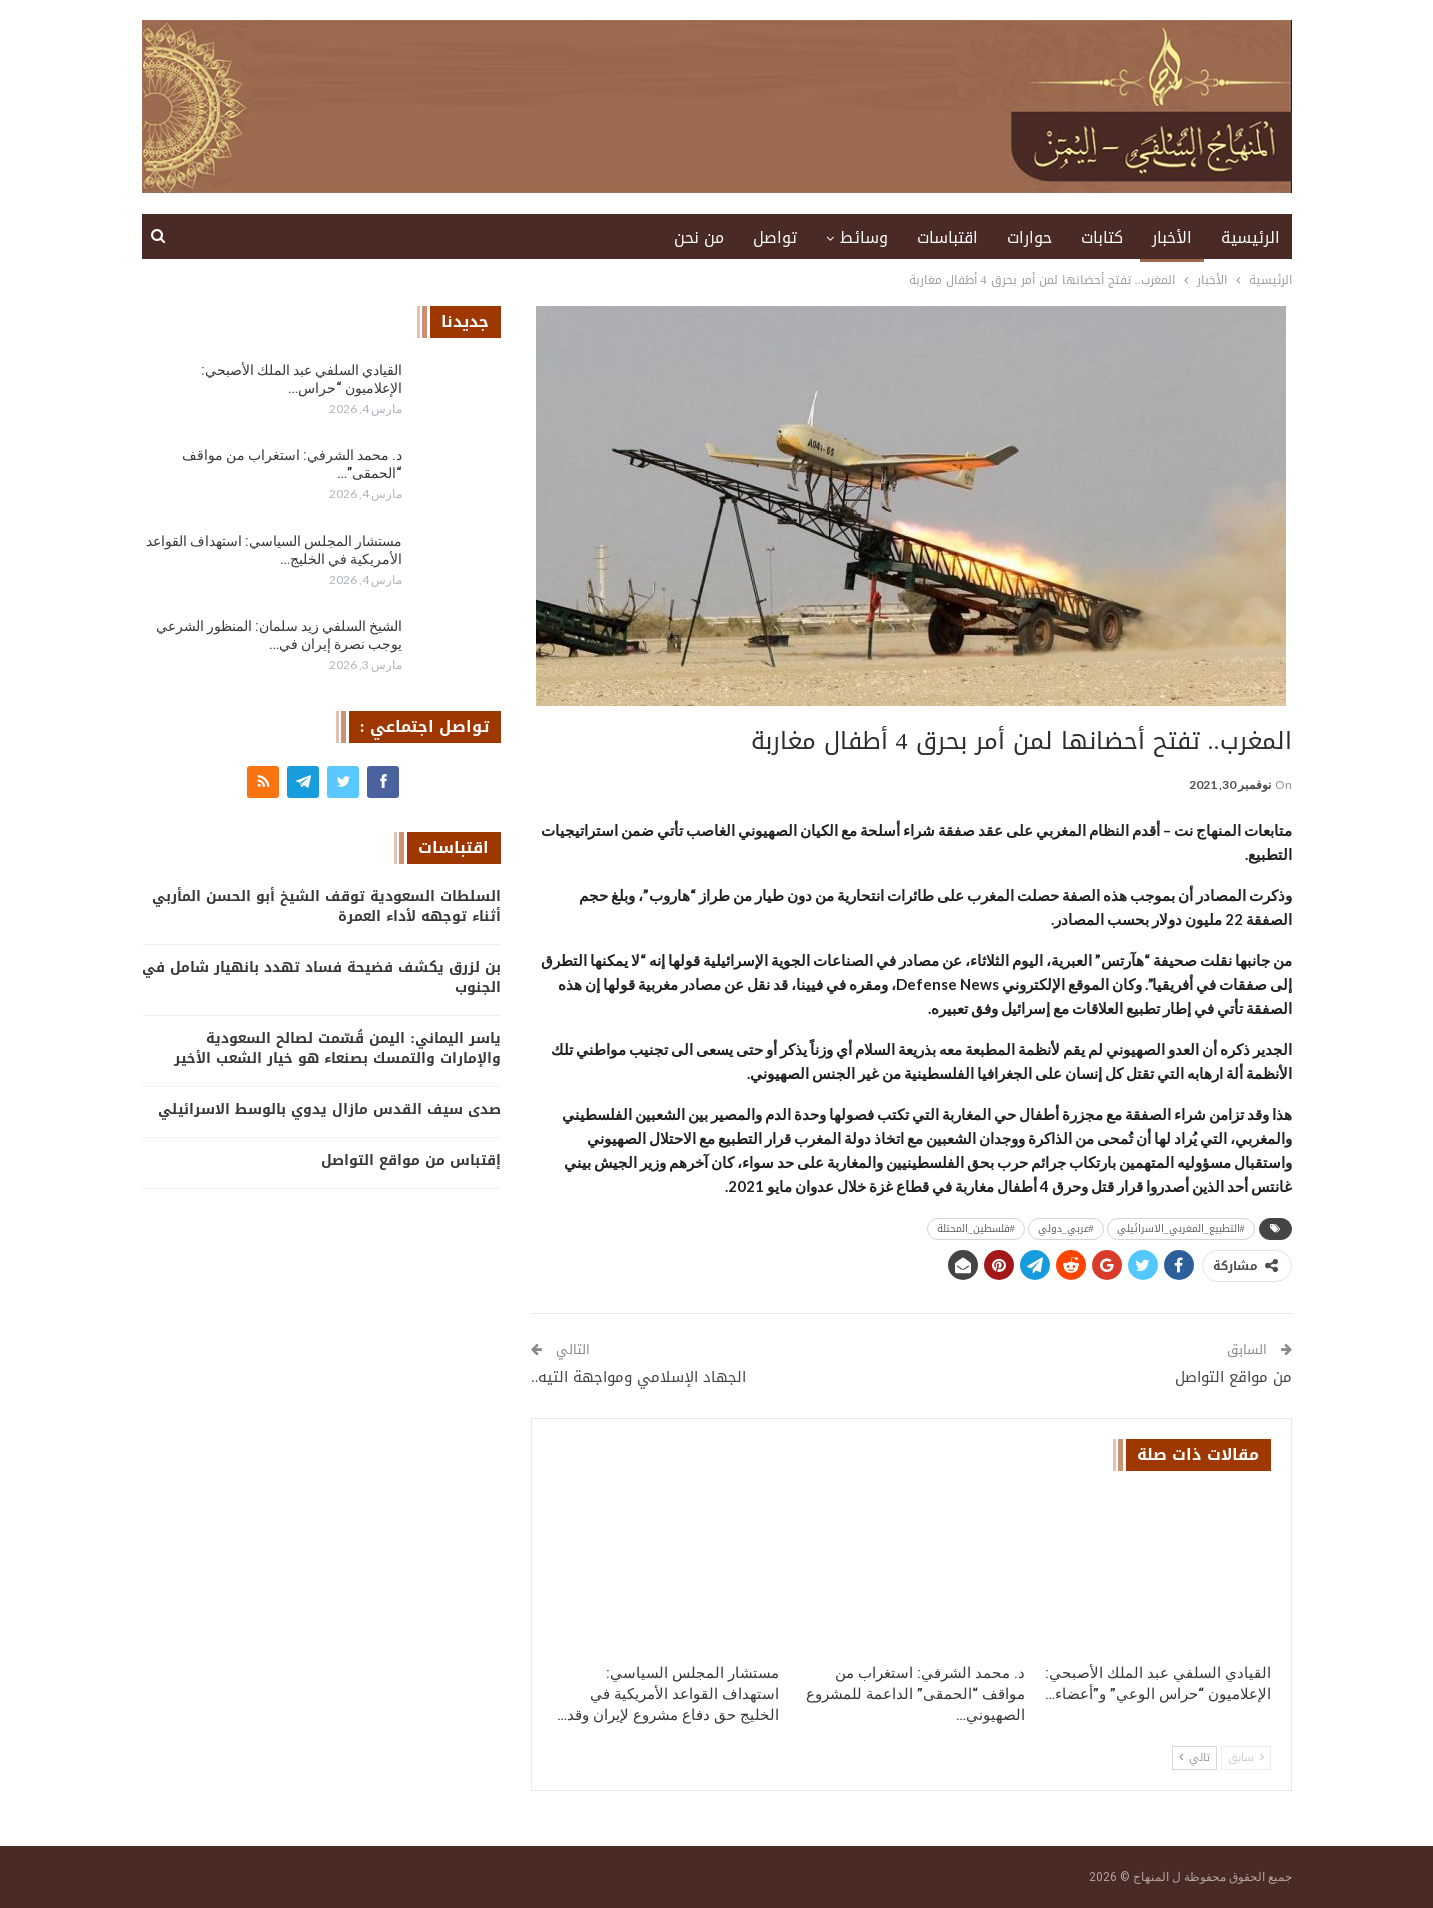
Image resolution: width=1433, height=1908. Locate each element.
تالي (1194, 1757)
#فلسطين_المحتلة (976, 1228)
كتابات (1102, 237)
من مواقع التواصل (1233, 1377)
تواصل (775, 237)
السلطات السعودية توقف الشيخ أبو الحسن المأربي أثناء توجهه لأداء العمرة (326, 906)
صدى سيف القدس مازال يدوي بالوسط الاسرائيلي (329, 1109)
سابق (1246, 1757)
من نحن (699, 237)
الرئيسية (1250, 237)
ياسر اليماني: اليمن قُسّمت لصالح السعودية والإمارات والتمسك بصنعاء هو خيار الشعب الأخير (337, 1048)
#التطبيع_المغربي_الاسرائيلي (1181, 1228)
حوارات (1029, 237)
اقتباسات (947, 237)
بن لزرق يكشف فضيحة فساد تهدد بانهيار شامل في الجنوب (321, 977)
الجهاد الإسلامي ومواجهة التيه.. (639, 1377)
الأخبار (1172, 237)
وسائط (864, 237)
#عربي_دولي (1066, 1228)
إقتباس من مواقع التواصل (411, 1160)
